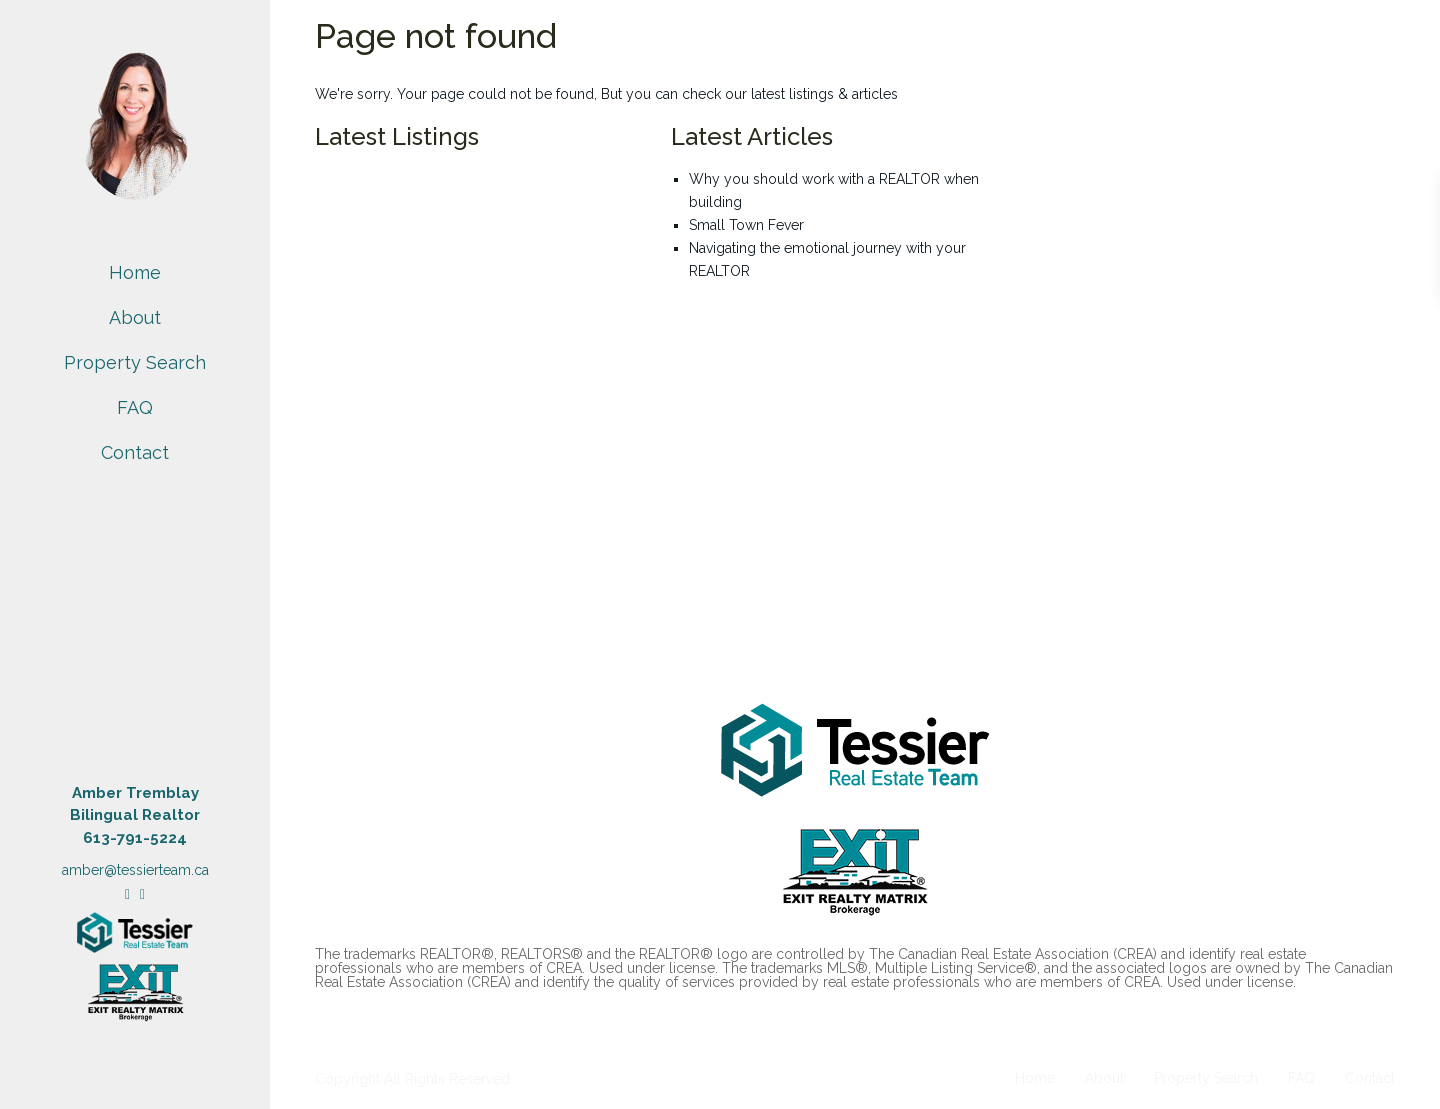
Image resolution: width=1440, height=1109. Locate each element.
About (135, 317)
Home (135, 272)
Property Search (135, 362)
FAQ (135, 407)
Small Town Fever (746, 225)
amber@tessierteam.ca (135, 870)
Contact (135, 452)
